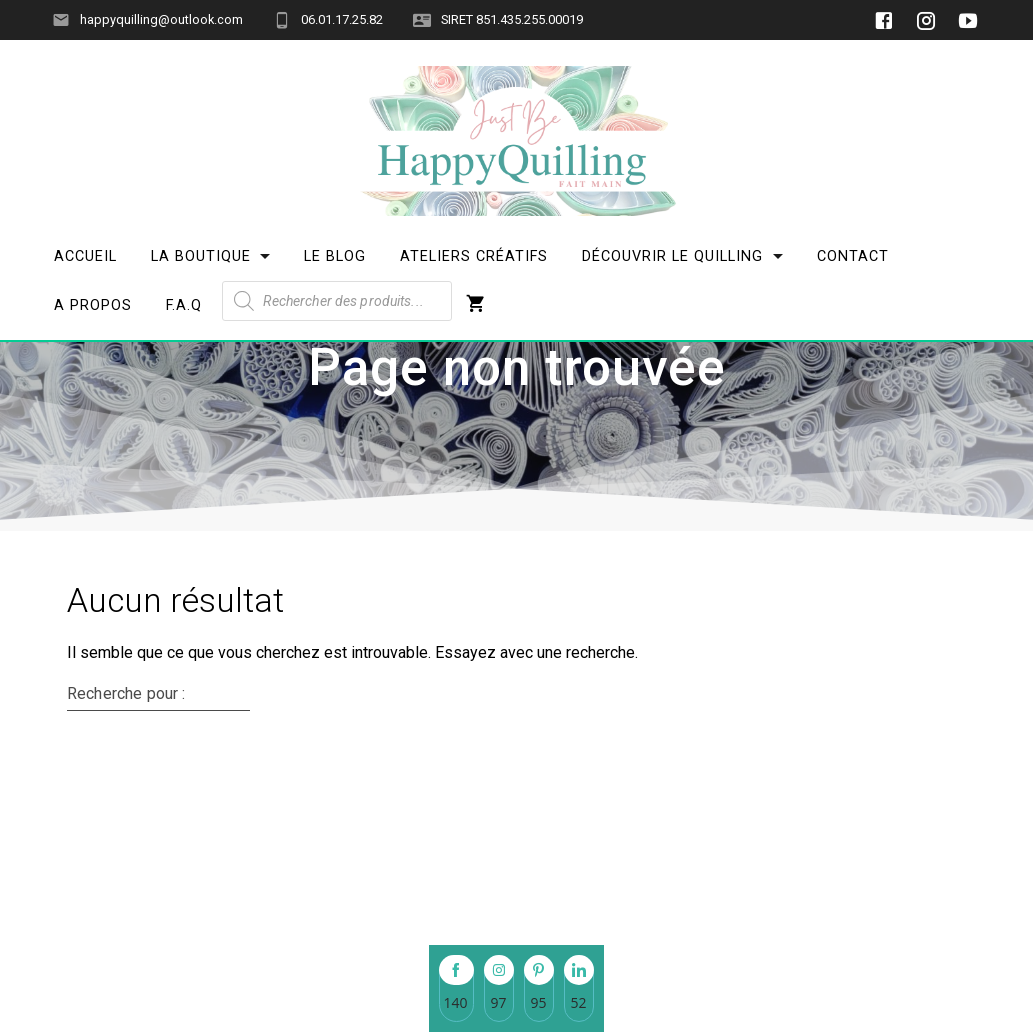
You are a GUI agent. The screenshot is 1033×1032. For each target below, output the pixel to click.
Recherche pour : (126, 819)
